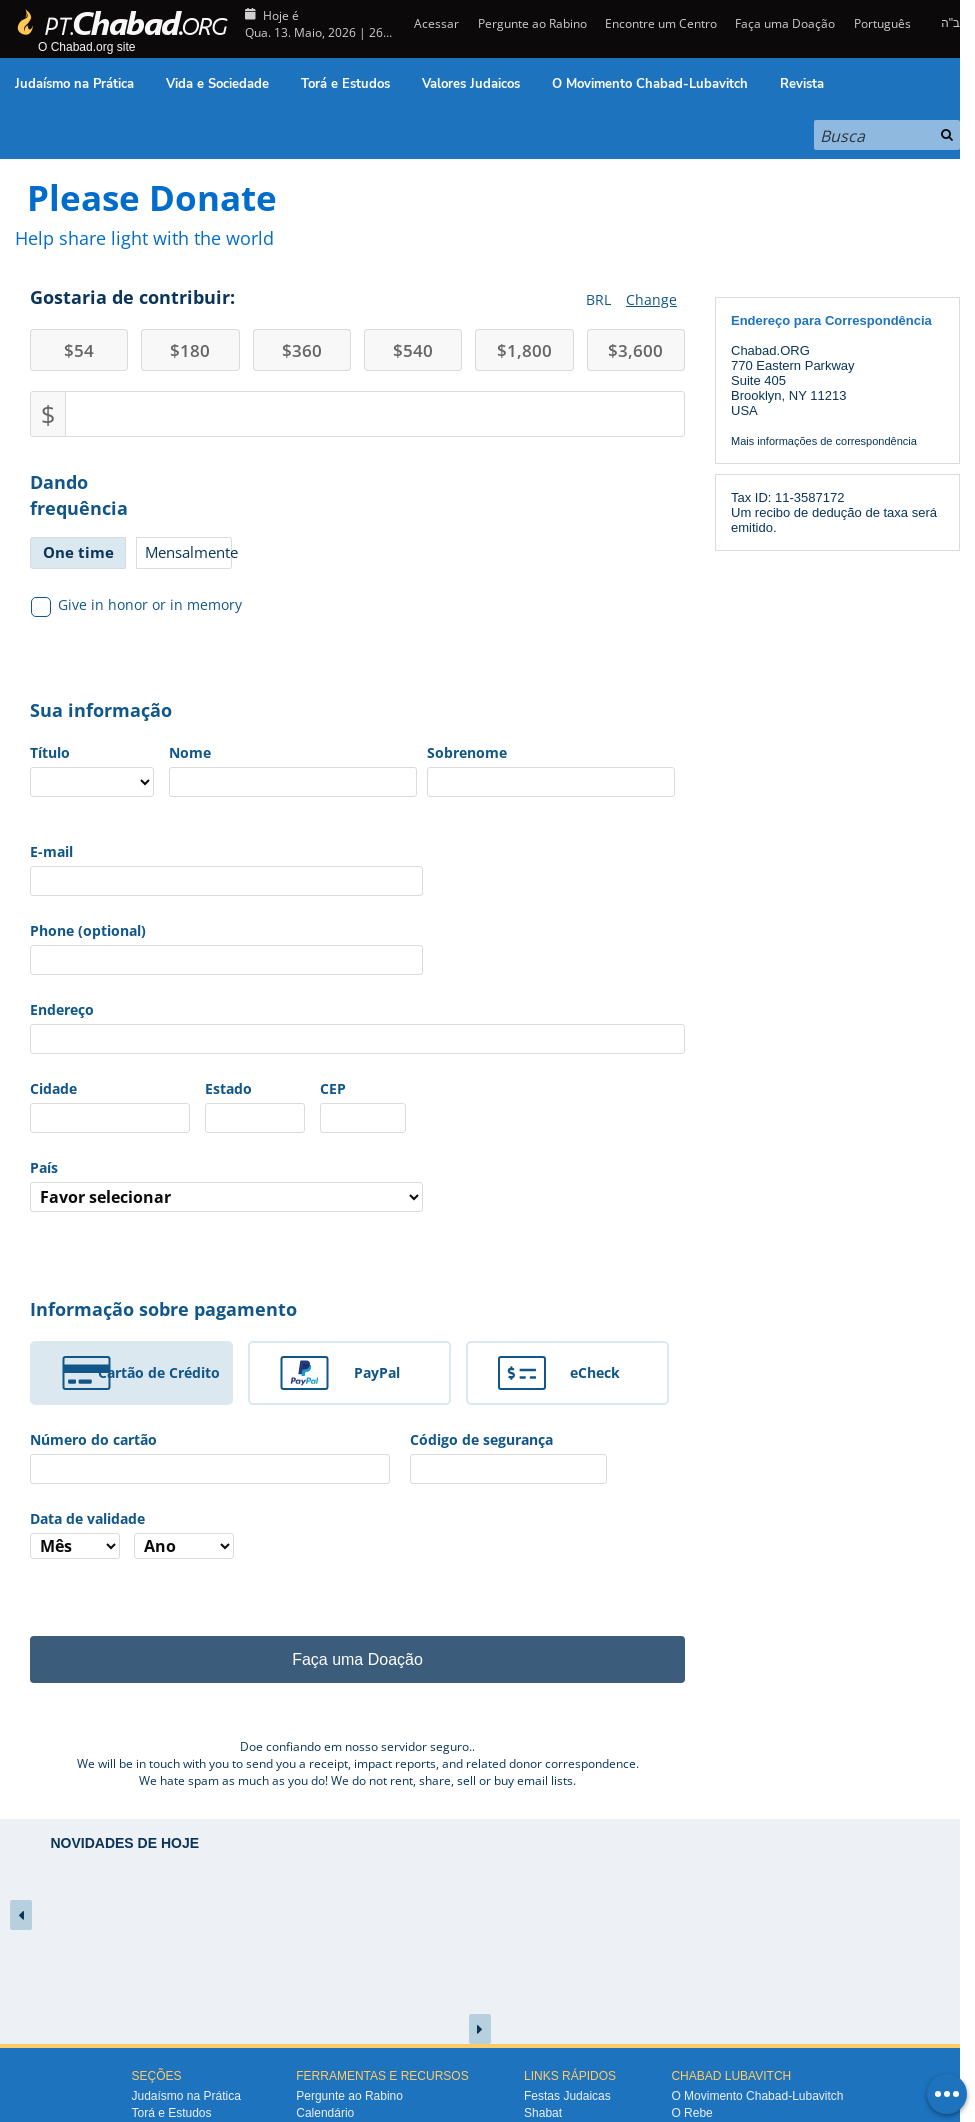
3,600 (635, 350)
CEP (333, 1088)
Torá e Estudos (345, 84)
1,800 (524, 350)
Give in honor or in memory (137, 605)
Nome (190, 752)
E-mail (51, 851)
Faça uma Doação (785, 23)
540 (413, 350)
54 (79, 350)
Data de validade (87, 1518)
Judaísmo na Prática (74, 84)
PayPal (377, 1372)
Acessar (435, 23)
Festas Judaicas (567, 2096)
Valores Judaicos (471, 84)
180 (190, 350)
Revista (802, 84)
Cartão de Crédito (159, 1372)
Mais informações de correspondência (824, 441)
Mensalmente (188, 552)
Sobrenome (467, 752)
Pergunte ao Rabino (532, 23)
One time (78, 552)
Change (651, 299)
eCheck (595, 1372)
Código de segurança (481, 1439)
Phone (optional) (88, 930)
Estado (228, 1088)
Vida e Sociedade (217, 84)
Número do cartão (93, 1439)
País (44, 1167)
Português (882, 23)
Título (50, 752)
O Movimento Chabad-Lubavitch (650, 84)
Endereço (62, 1009)
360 (302, 350)
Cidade (53, 1088)
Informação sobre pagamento (163, 1309)
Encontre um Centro (661, 23)
